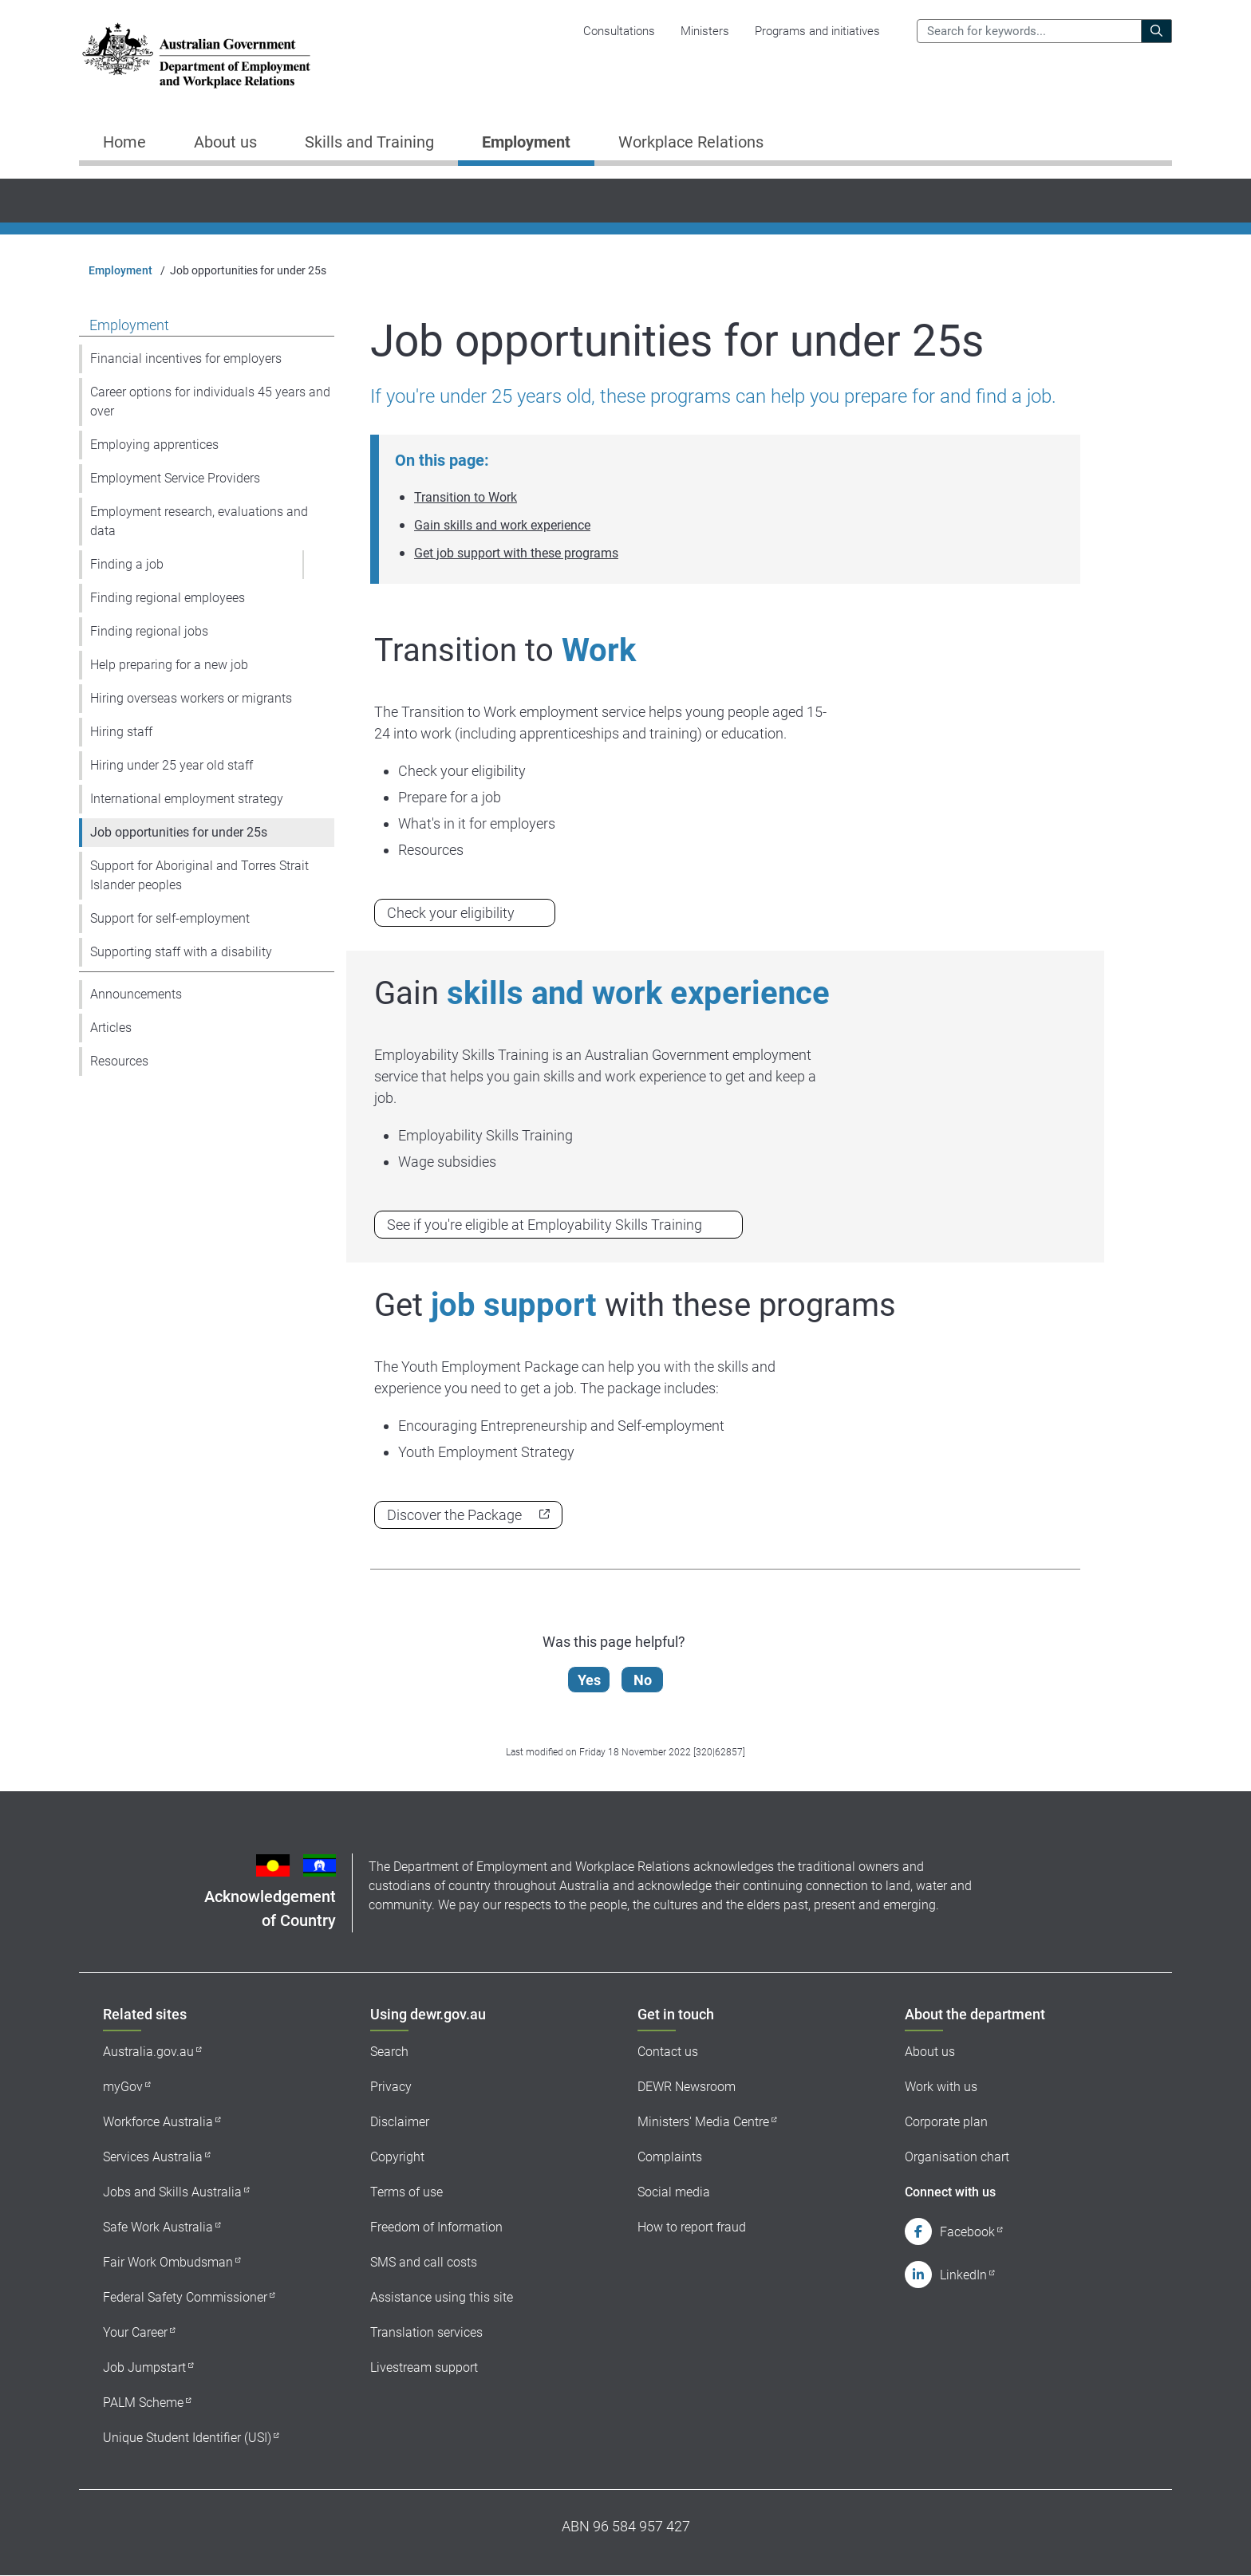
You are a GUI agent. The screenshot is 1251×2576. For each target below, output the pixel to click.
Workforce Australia (158, 2121)
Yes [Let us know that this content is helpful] (592, 1680)
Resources (119, 1061)
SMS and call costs (423, 2262)
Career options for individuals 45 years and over (210, 401)
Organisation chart (957, 2156)
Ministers (705, 31)
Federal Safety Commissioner (185, 2297)
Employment (120, 270)
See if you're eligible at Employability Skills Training (544, 1224)
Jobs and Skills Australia (172, 2192)
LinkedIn (963, 2275)
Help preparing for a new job (169, 664)
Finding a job (127, 564)
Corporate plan (946, 2121)
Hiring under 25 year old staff (171, 765)
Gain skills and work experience (502, 525)
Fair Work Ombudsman (168, 2262)
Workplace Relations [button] (691, 142)
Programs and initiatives (817, 31)
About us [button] (225, 142)
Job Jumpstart (144, 2367)
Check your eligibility (451, 912)
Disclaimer (399, 2121)
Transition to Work (465, 497)
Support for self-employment (170, 918)
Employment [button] (526, 142)
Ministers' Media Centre (703, 2121)
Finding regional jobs (149, 631)
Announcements (136, 994)
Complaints (669, 2156)
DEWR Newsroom (686, 2086)
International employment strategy (186, 798)
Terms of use (406, 2192)
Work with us (941, 2086)
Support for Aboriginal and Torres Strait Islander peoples (199, 875)
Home (124, 142)
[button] (318, 564)
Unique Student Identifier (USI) (187, 2437)
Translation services (426, 2332)
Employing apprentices (154, 444)
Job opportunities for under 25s (178, 832)
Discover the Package (454, 1515)
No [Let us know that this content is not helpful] (646, 1680)
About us (930, 2051)
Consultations (619, 31)
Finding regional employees (167, 597)
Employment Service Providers (175, 478)
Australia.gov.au (148, 2051)
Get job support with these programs (516, 553)
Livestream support (424, 2367)
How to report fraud (691, 2227)
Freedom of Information (436, 2227)
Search (389, 2051)
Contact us (667, 2051)
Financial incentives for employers (186, 358)
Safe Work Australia (158, 2227)
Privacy (391, 2086)
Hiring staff (121, 731)
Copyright (397, 2156)
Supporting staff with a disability (181, 951)
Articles (111, 1027)
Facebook (967, 2231)
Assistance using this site (441, 2297)
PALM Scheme (143, 2402)
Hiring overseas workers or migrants (191, 698)
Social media (673, 2192)
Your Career (135, 2332)
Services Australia (153, 2156)
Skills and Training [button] (369, 142)
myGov (123, 2086)
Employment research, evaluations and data (199, 521)
